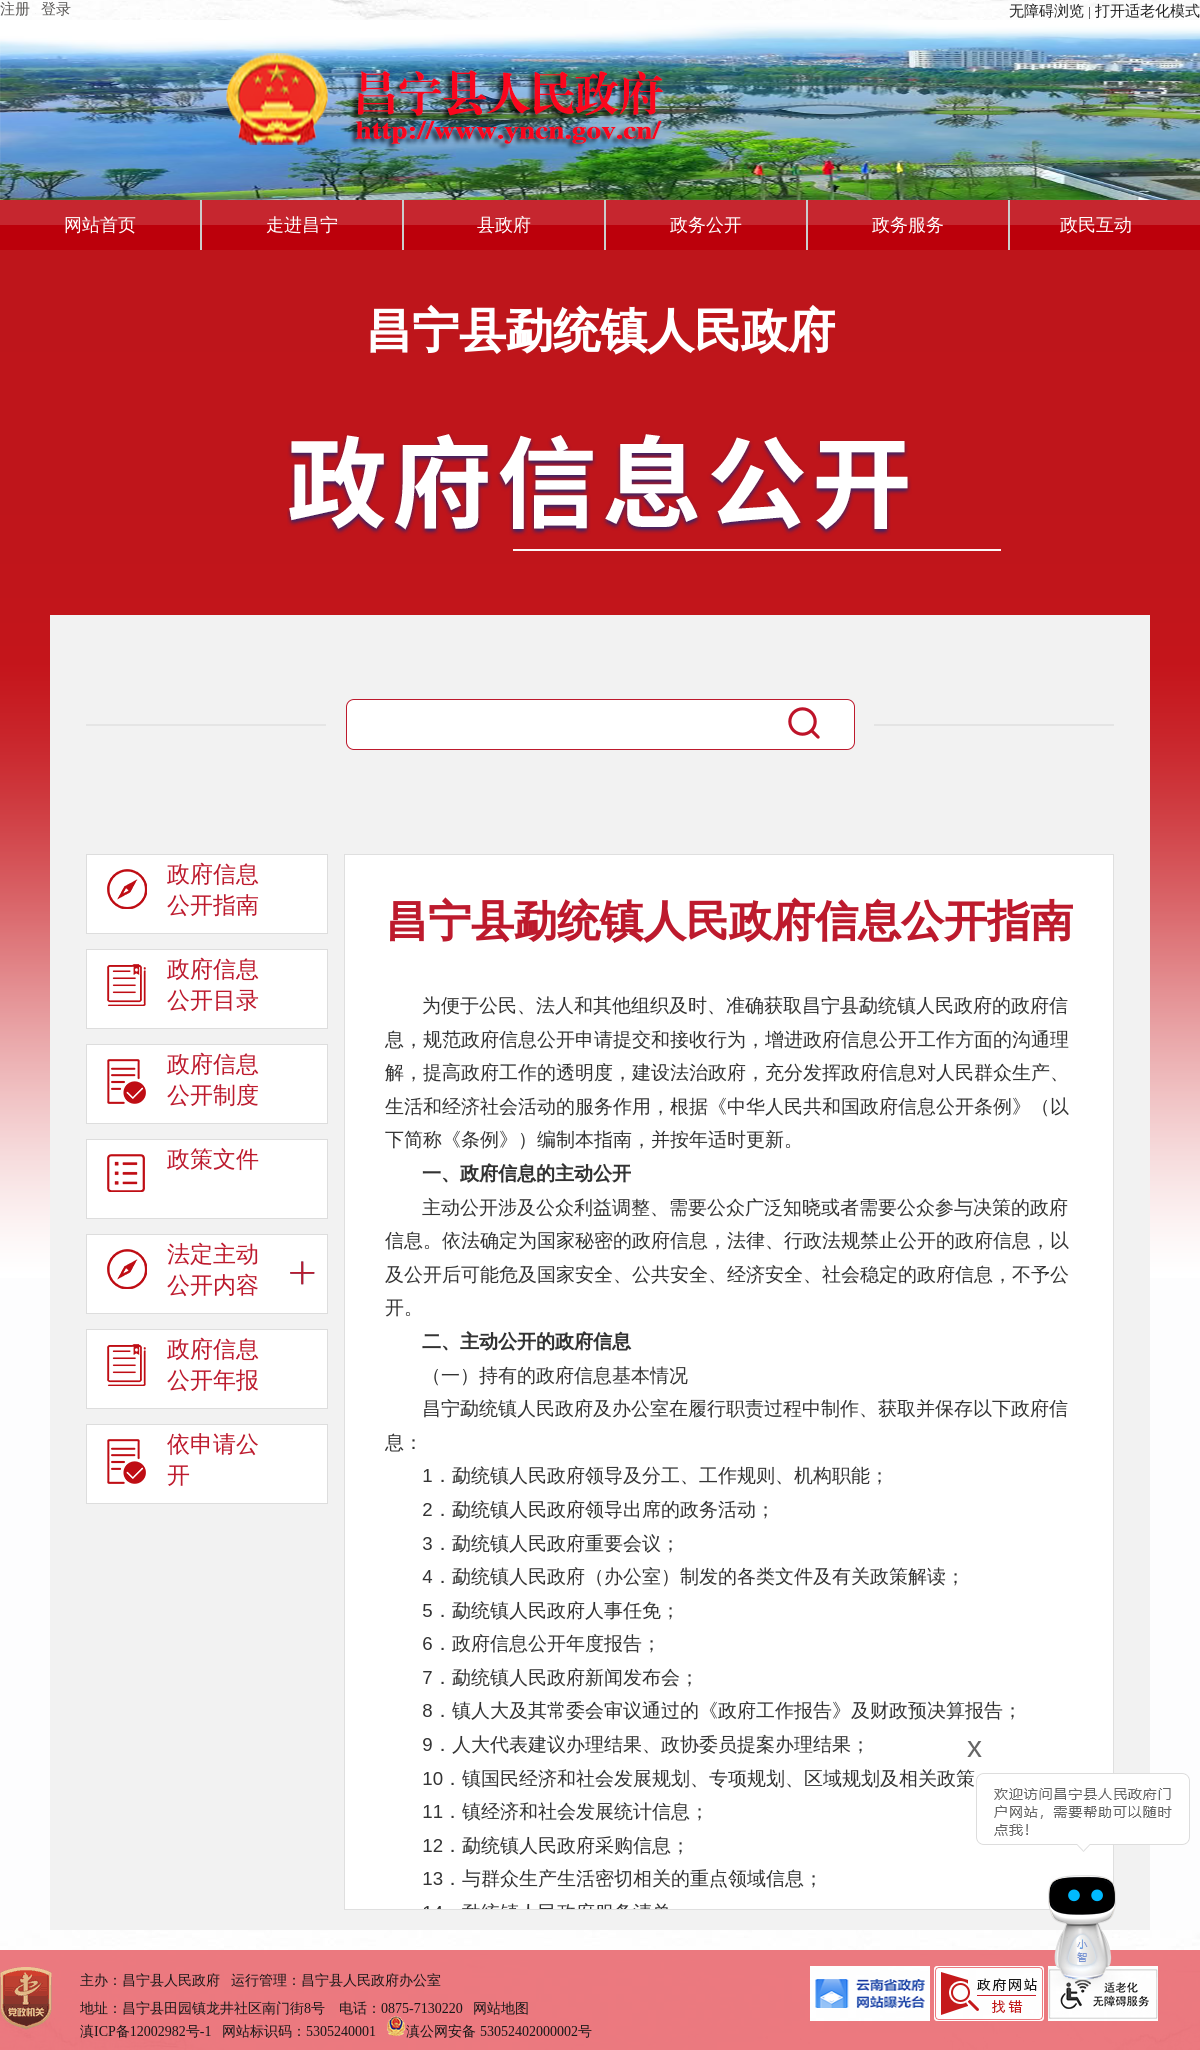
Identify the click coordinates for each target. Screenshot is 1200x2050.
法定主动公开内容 (183, 1275)
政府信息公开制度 (183, 1085)
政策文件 (183, 1180)
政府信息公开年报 (183, 1370)
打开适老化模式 (1147, 11)
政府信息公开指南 (183, 895)
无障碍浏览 (1046, 11)
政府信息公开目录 (183, 990)
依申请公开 (183, 1465)
